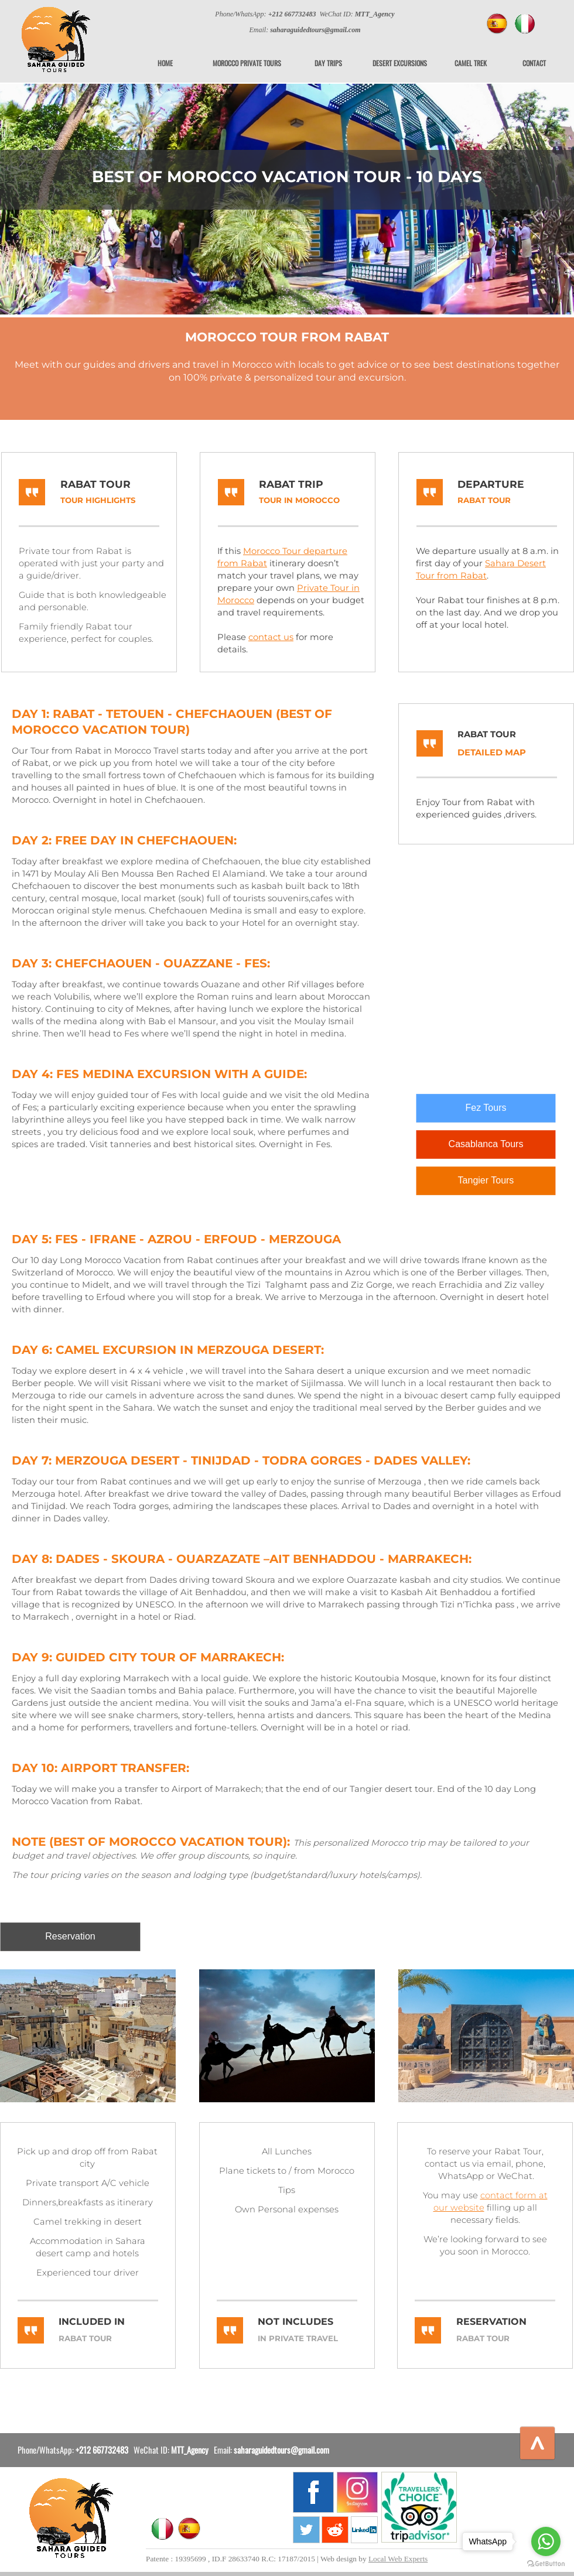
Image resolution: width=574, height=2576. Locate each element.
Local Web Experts (398, 2558)
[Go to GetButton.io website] (546, 2564)
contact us (270, 637)
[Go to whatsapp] (546, 2541)
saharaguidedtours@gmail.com (281, 2449)
